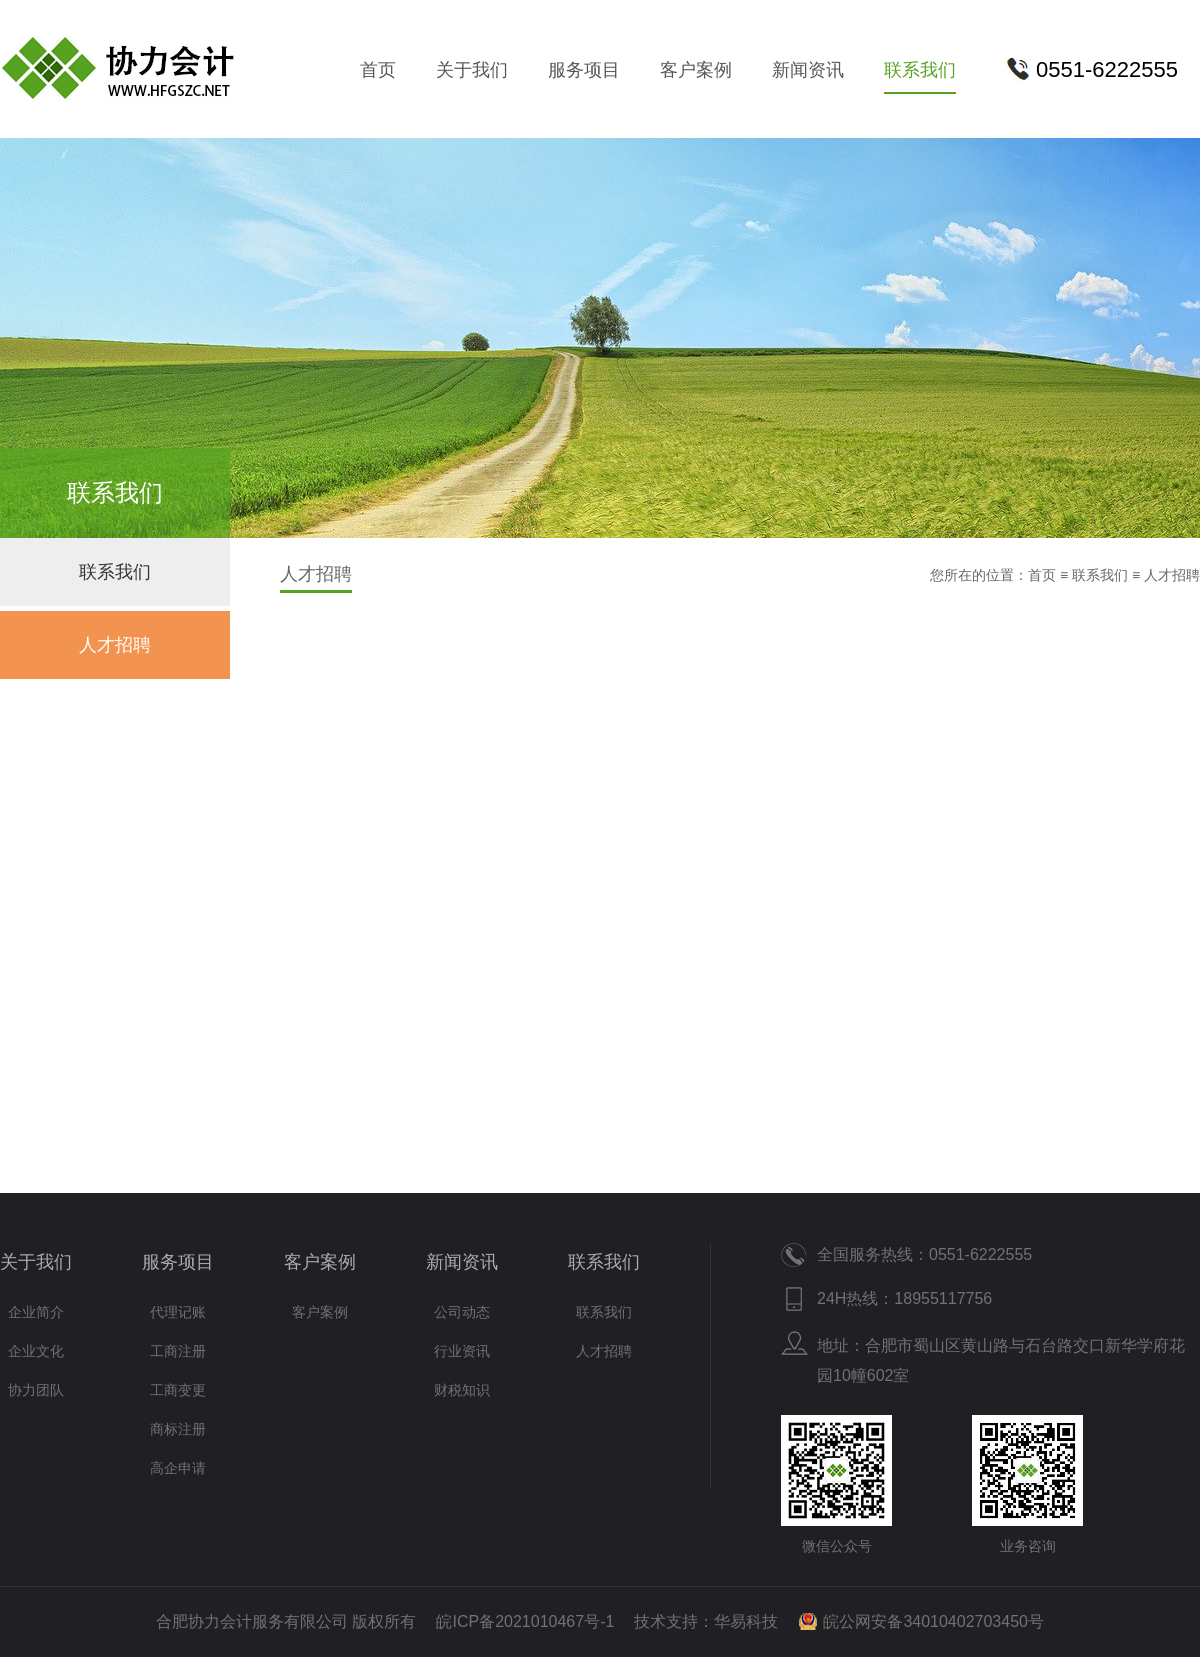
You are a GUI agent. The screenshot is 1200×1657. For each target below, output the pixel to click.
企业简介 (36, 1312)
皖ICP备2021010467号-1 (525, 1621)
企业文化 (36, 1351)
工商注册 (178, 1351)
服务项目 (584, 70)
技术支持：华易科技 (706, 1621)
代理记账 (178, 1312)
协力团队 (36, 1390)
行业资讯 (462, 1351)
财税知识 (462, 1390)
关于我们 (472, 70)
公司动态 (462, 1312)
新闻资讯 (808, 70)
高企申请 (178, 1468)
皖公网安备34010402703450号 (933, 1621)
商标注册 (178, 1429)
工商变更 (178, 1390)
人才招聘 (115, 645)
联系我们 (920, 70)
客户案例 (696, 70)
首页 (378, 70)
